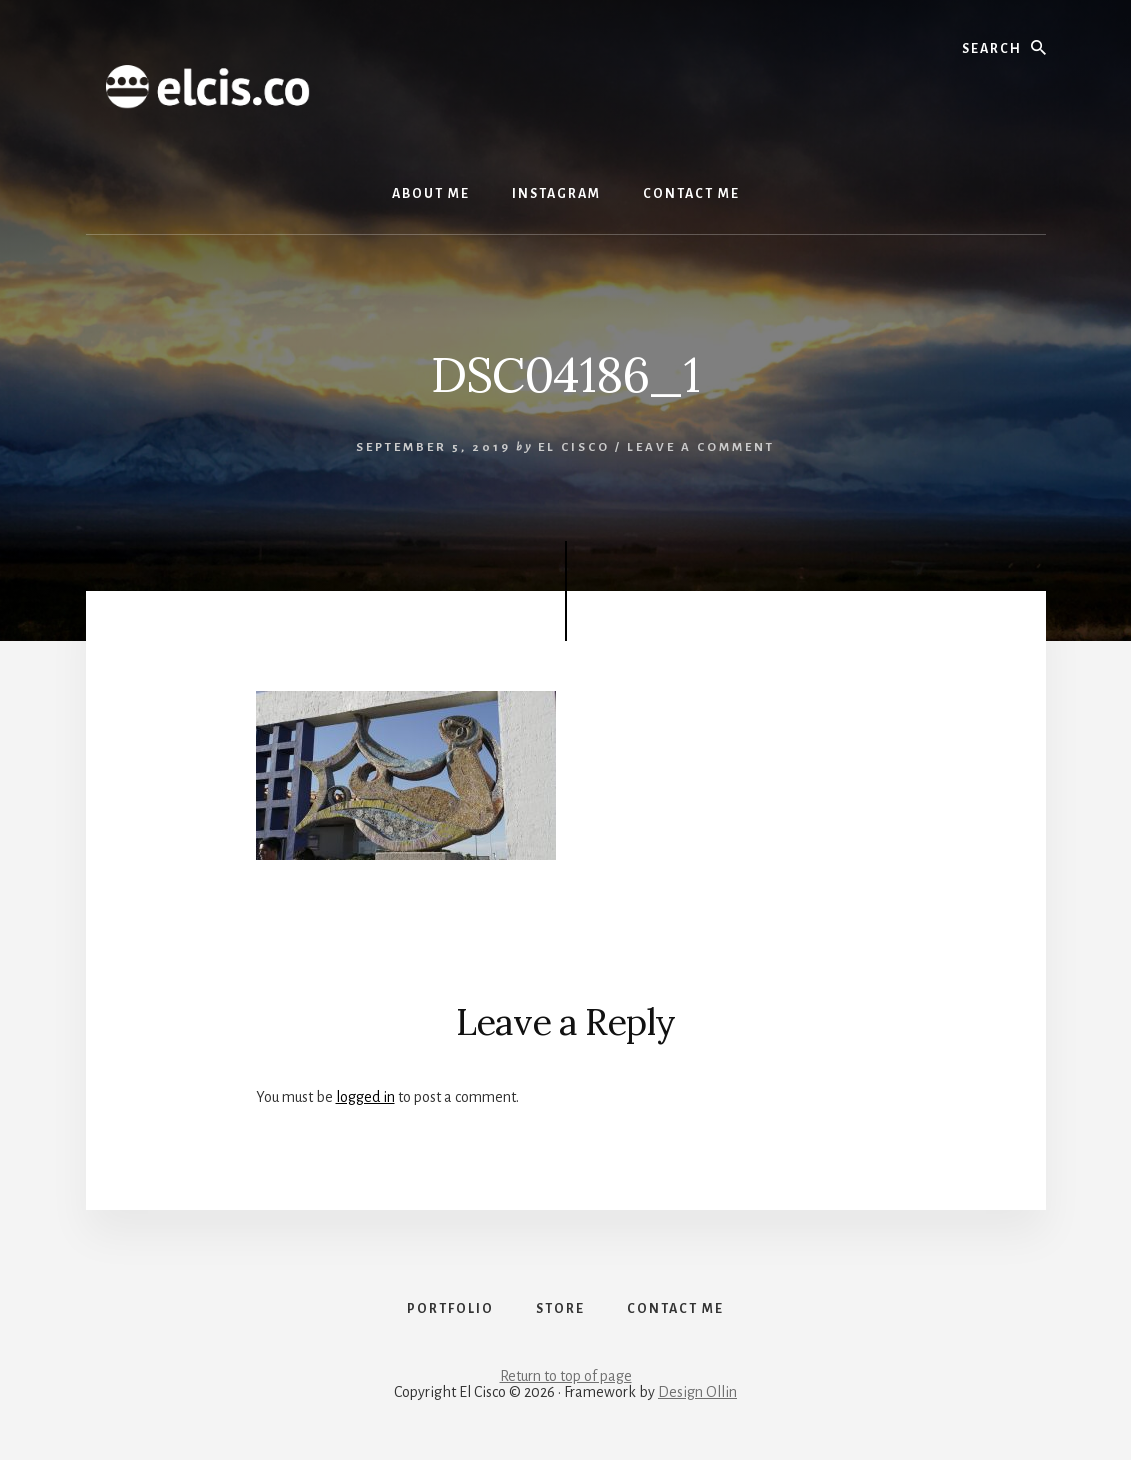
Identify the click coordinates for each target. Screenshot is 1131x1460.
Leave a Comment (701, 447)
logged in (365, 1097)
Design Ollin (697, 1392)
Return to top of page (566, 1376)
